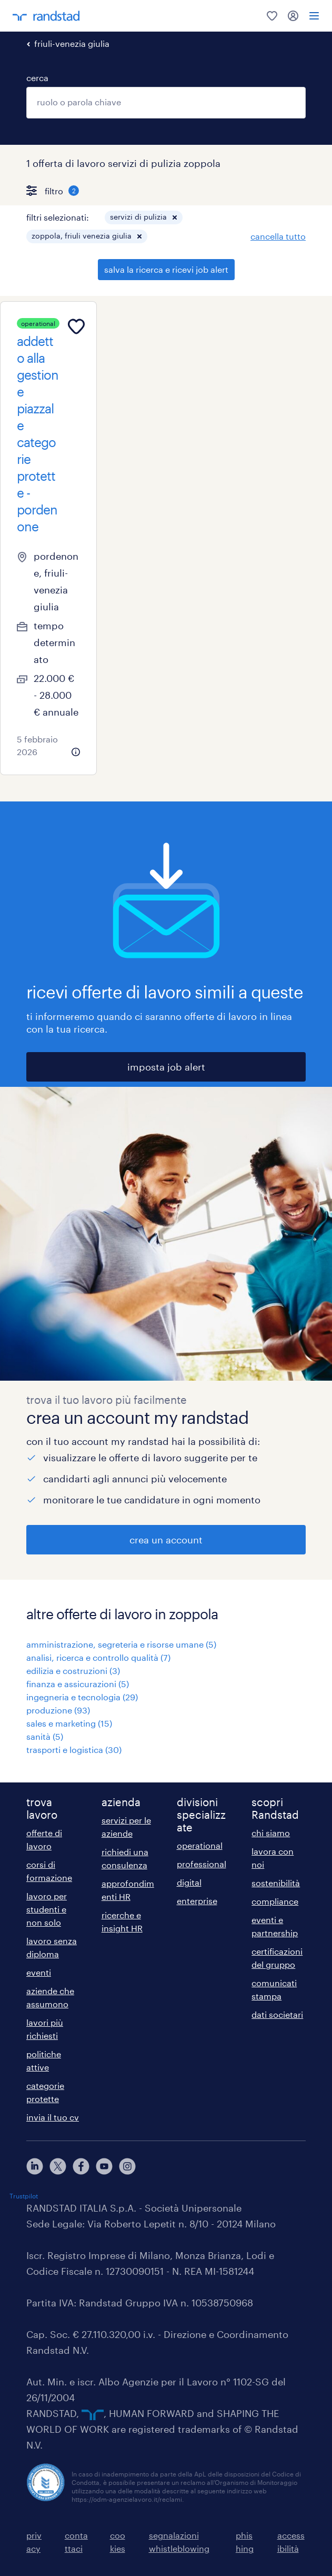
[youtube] (104, 2166)
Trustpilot (23, 2195)
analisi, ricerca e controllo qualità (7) (98, 1657)
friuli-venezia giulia (71, 43)
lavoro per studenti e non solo (46, 1909)
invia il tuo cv (52, 2117)
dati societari (277, 2014)
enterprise (197, 1901)
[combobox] (166, 102)
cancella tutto (278, 236)
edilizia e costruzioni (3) (73, 1671)
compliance (274, 1901)
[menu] (314, 15)
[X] (57, 2166)
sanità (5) (44, 1736)
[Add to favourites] (76, 326)
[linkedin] (34, 2166)
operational (200, 1845)
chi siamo (270, 1833)
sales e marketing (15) (69, 1723)
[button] (174, 217)
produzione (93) (58, 1710)
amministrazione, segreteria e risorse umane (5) (121, 1644)
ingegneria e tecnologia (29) (82, 1697)
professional (201, 1864)
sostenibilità (275, 1883)
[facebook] (81, 2166)
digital (189, 1882)
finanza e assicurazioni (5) (77, 1684)
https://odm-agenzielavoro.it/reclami (127, 2499)
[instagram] (127, 2166)
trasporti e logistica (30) (74, 1750)
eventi (38, 1972)
